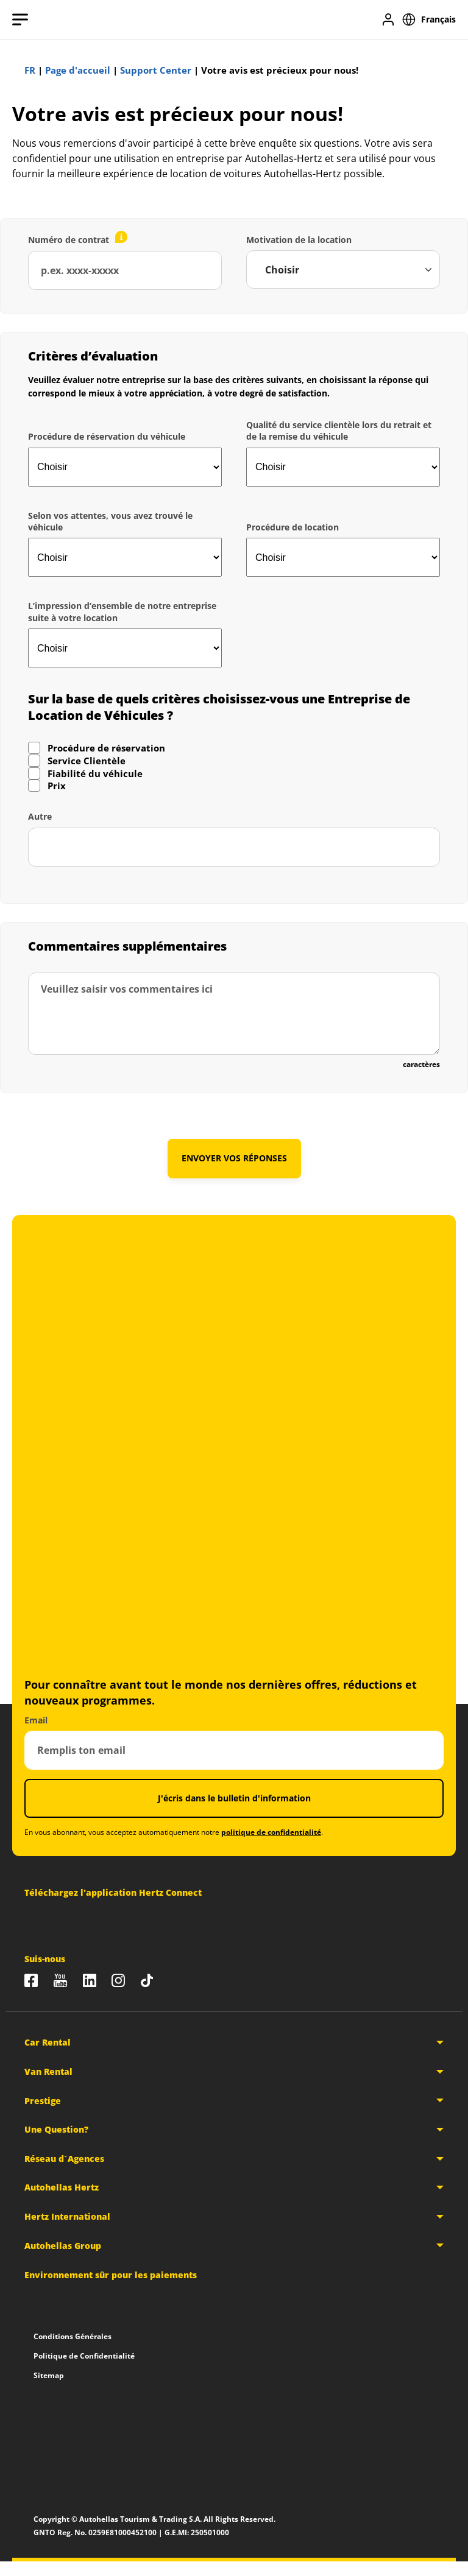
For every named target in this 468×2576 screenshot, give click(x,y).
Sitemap (49, 2375)
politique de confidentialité (271, 1831)
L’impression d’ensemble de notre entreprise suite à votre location (122, 611)
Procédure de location (292, 527)
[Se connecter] (388, 19)
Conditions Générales (73, 2336)
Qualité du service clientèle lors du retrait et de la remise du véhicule (338, 430)
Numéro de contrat (68, 239)
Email (36, 1719)
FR (29, 70)
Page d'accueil (77, 70)
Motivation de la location (299, 239)
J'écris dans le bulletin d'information (234, 1797)
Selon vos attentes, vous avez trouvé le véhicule (110, 521)
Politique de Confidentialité (84, 2355)
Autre (40, 816)
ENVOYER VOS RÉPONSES (234, 1158)
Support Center (155, 70)
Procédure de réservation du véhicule (106, 436)
